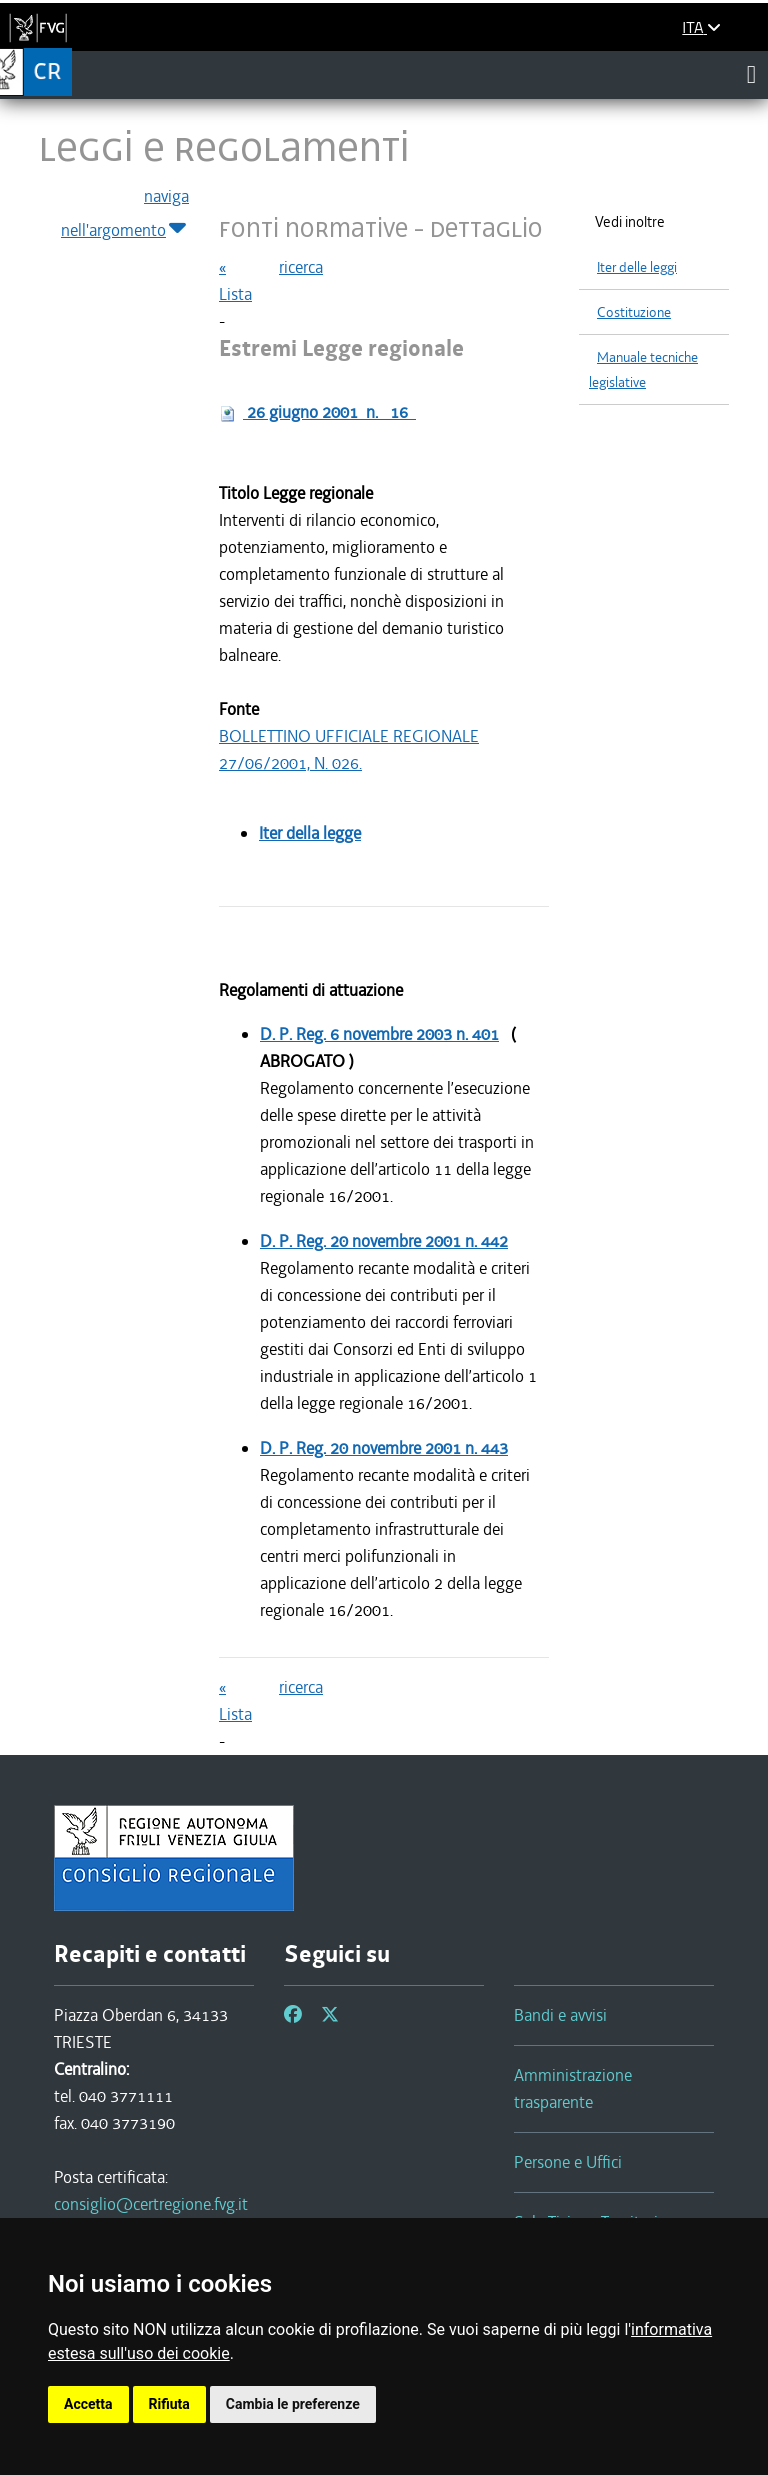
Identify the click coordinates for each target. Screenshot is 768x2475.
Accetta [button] (88, 2404)
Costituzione (634, 312)
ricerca (301, 267)
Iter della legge (310, 833)
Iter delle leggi (637, 267)
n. (329, 412)
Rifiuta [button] (169, 2404)
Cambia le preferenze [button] (293, 2404)
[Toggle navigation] (751, 74)
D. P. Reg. (379, 1034)
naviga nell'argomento (125, 214)
